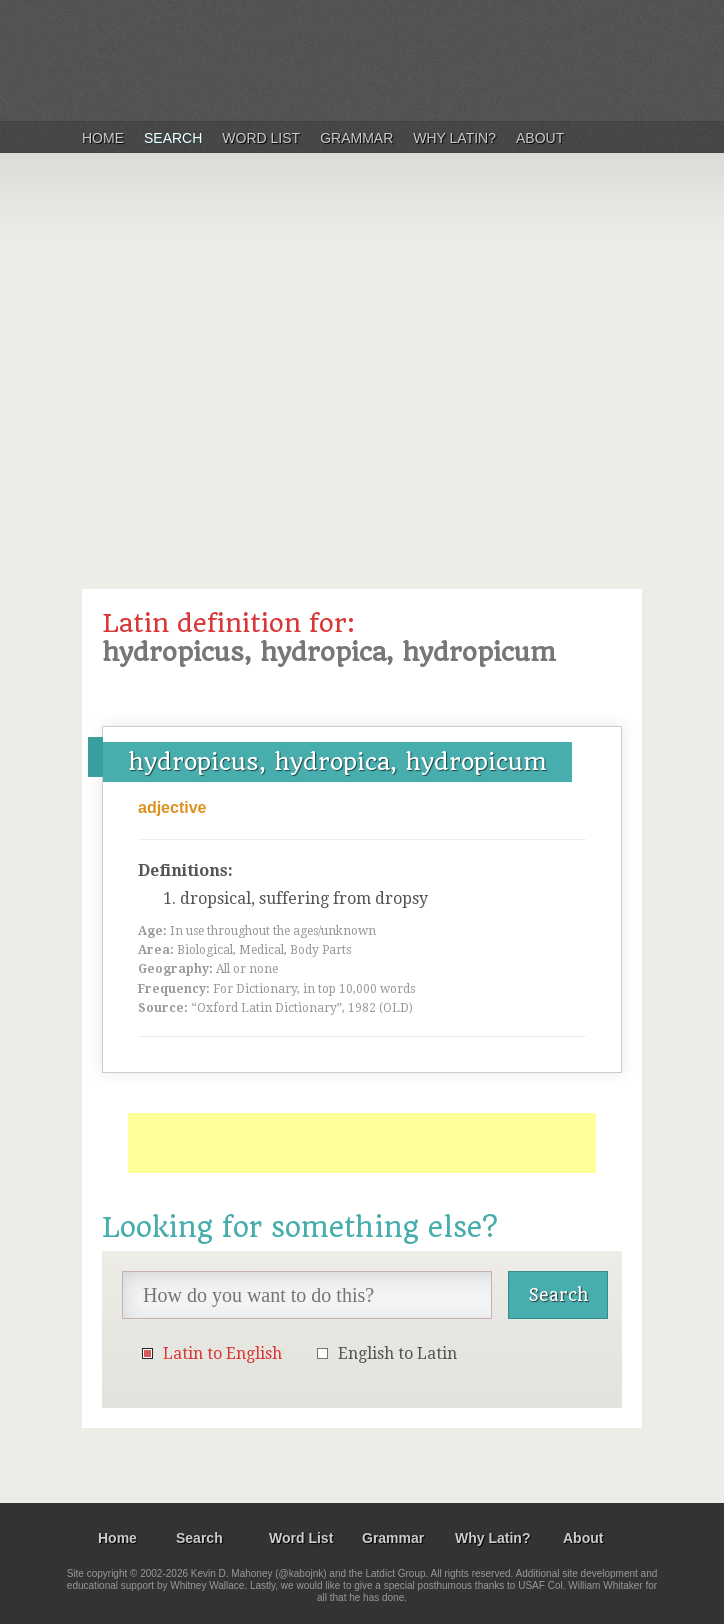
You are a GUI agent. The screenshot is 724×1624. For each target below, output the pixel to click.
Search (173, 138)
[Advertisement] (362, 364)
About (540, 138)
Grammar (356, 138)
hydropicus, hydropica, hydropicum (337, 762)
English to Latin (397, 1353)
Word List (261, 138)
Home (103, 138)
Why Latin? (454, 138)
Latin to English (222, 1353)
